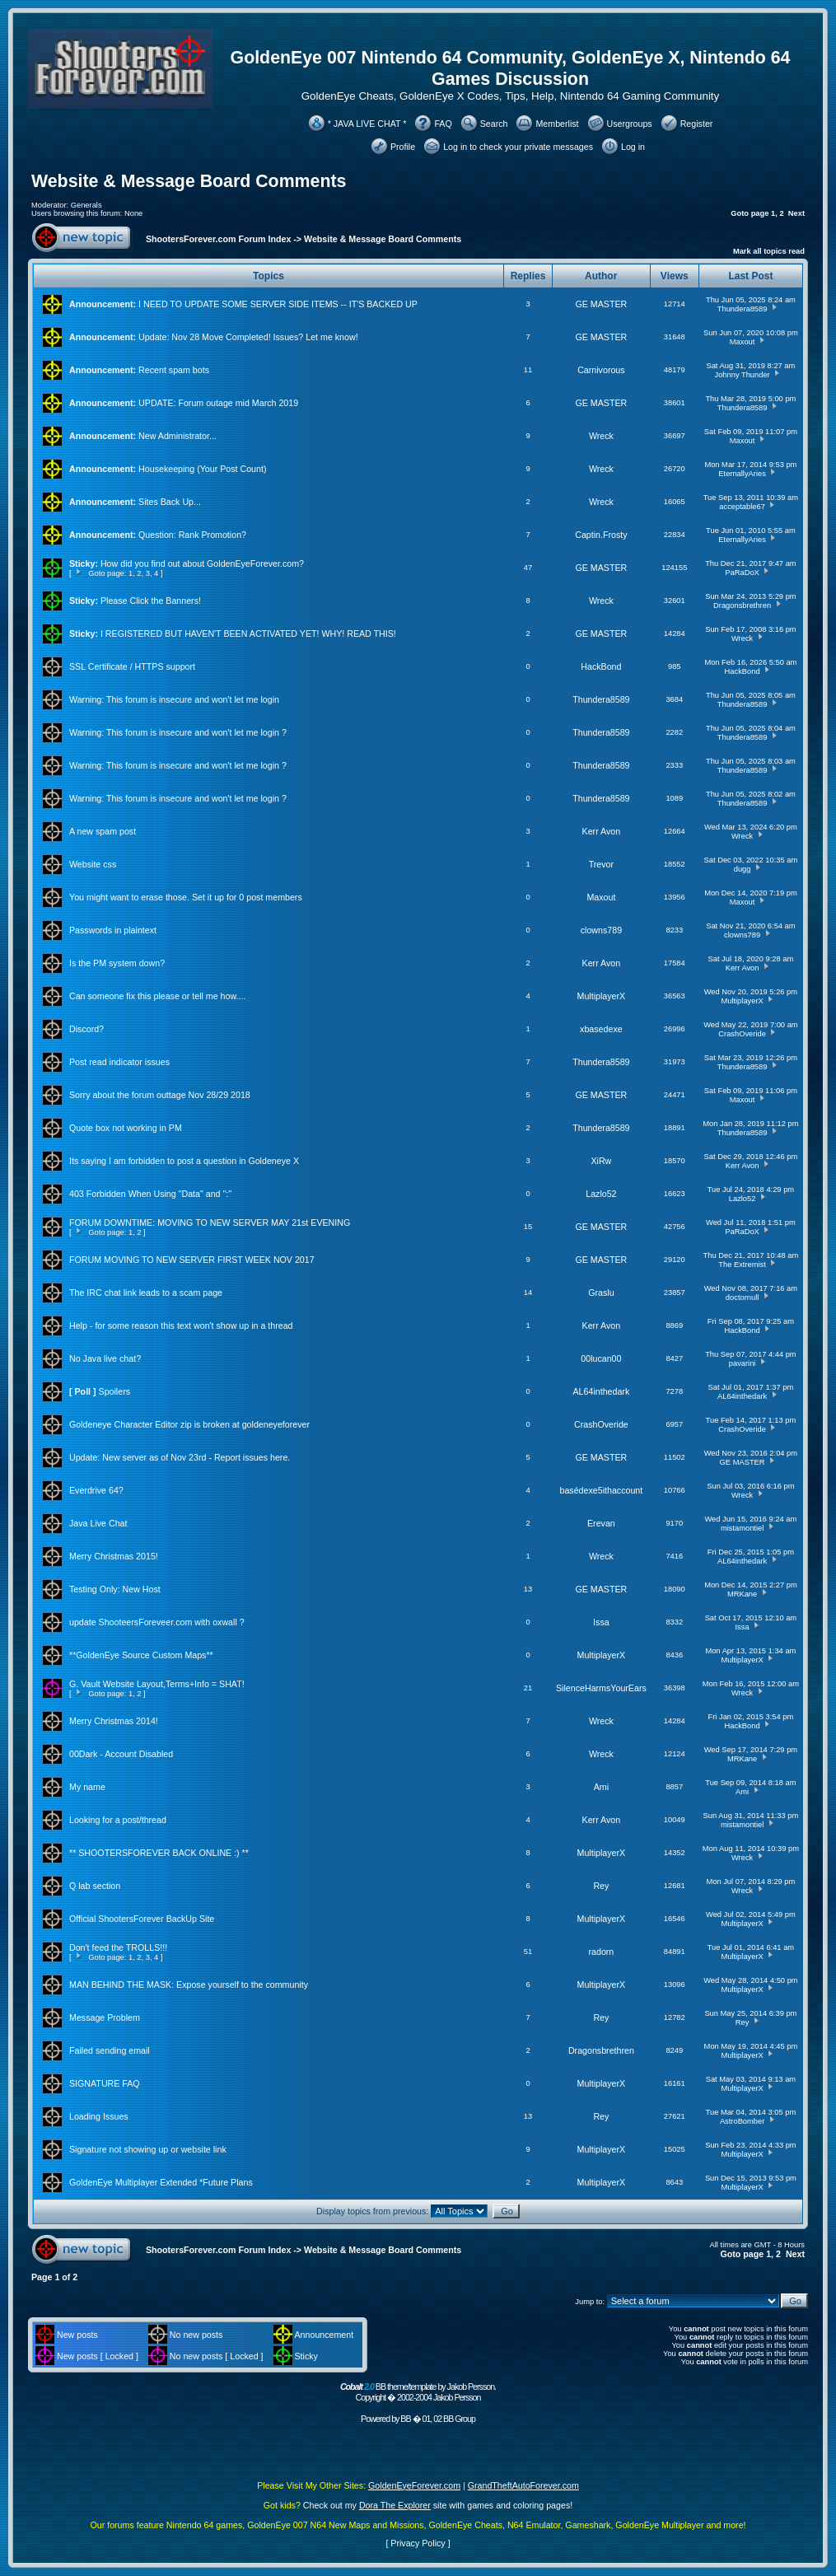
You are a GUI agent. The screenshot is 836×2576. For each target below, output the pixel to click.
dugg (742, 869)
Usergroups (629, 124)
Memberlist (556, 124)
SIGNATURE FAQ (104, 2083)
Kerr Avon (601, 831)
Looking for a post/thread (117, 1820)
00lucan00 (601, 1358)
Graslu (601, 1292)
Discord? (86, 1029)
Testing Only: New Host (115, 1589)
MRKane (742, 1594)
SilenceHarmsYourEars (601, 1688)
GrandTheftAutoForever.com (523, 2485)
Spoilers (115, 1391)
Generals (86, 205)
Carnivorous (600, 370)
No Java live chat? (105, 1358)
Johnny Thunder (741, 375)
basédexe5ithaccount (601, 1490)
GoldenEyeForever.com (414, 2485)
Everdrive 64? (96, 1490)
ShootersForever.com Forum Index (218, 239)
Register (696, 124)
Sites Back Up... (169, 502)
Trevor (601, 864)
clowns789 (601, 930)
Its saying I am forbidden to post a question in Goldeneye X (184, 1161)
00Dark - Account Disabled (121, 1754)
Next (796, 213)
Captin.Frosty (601, 535)
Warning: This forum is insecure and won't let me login (174, 699)
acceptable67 (742, 507)
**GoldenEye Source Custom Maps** (141, 1655)
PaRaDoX (742, 572)
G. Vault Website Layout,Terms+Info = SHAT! (157, 1684)
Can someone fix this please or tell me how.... (157, 996)
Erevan (601, 1523)
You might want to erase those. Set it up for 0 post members (185, 897)
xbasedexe (601, 1029)
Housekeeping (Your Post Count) (202, 469)
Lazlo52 (601, 1194)
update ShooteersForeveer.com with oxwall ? (157, 1622)
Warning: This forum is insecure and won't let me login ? (178, 732)
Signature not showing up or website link (148, 2149)
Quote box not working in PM (125, 1128)
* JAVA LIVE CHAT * (367, 124)
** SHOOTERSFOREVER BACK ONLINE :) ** (159, 1853)
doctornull (742, 1297)
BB (405, 2419)
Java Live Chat (98, 1523)
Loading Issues (98, 2116)
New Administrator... (177, 436)
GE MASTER (602, 304)
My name (87, 1787)
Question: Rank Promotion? (192, 535)
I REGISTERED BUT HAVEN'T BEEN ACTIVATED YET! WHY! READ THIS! (248, 633)
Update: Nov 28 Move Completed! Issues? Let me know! (248, 337)
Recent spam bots (173, 370)
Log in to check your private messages (518, 147)
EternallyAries (742, 474)
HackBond (601, 666)
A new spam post (102, 831)
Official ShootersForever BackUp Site (141, 1919)
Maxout (742, 342)
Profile (402, 147)
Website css (92, 864)
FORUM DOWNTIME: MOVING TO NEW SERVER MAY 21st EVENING (209, 1222)
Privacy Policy (417, 2543)
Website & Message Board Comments (188, 181)
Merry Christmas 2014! (113, 1721)
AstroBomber (742, 2121)
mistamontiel (742, 1528)
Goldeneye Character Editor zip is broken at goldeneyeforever (189, 1424)
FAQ (442, 124)
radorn (601, 1952)
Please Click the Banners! (150, 600)
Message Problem (104, 2017)
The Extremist (742, 1264)
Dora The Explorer (395, 2505)
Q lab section (94, 1886)
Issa (601, 1622)
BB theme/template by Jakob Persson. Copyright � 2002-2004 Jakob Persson (418, 2392)
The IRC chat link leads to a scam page (145, 1292)
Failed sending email (109, 2050)
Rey (601, 1886)
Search (494, 124)
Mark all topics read (769, 251)
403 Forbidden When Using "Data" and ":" (150, 1194)
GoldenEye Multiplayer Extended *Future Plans (161, 2182)
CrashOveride (742, 1034)
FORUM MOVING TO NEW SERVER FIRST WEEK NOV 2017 (192, 1260)
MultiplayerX (601, 996)
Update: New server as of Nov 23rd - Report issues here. (179, 1457)
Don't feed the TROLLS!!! (118, 1947)
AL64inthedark (601, 1391)
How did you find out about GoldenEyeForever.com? (202, 563)
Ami (601, 1787)
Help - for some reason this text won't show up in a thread (181, 1325)
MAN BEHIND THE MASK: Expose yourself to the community (188, 1984)
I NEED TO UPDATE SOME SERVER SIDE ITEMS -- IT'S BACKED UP (278, 304)
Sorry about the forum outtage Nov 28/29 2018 (159, 1095)
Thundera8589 (742, 309)
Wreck (601, 436)
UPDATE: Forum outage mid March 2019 (218, 403)
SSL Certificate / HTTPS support (132, 666)
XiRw (601, 1161)
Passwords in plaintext (112, 930)
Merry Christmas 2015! (113, 1556)
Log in (633, 147)
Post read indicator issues (119, 1062)
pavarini (742, 1363)
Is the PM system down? (117, 963)
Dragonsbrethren (742, 605)
